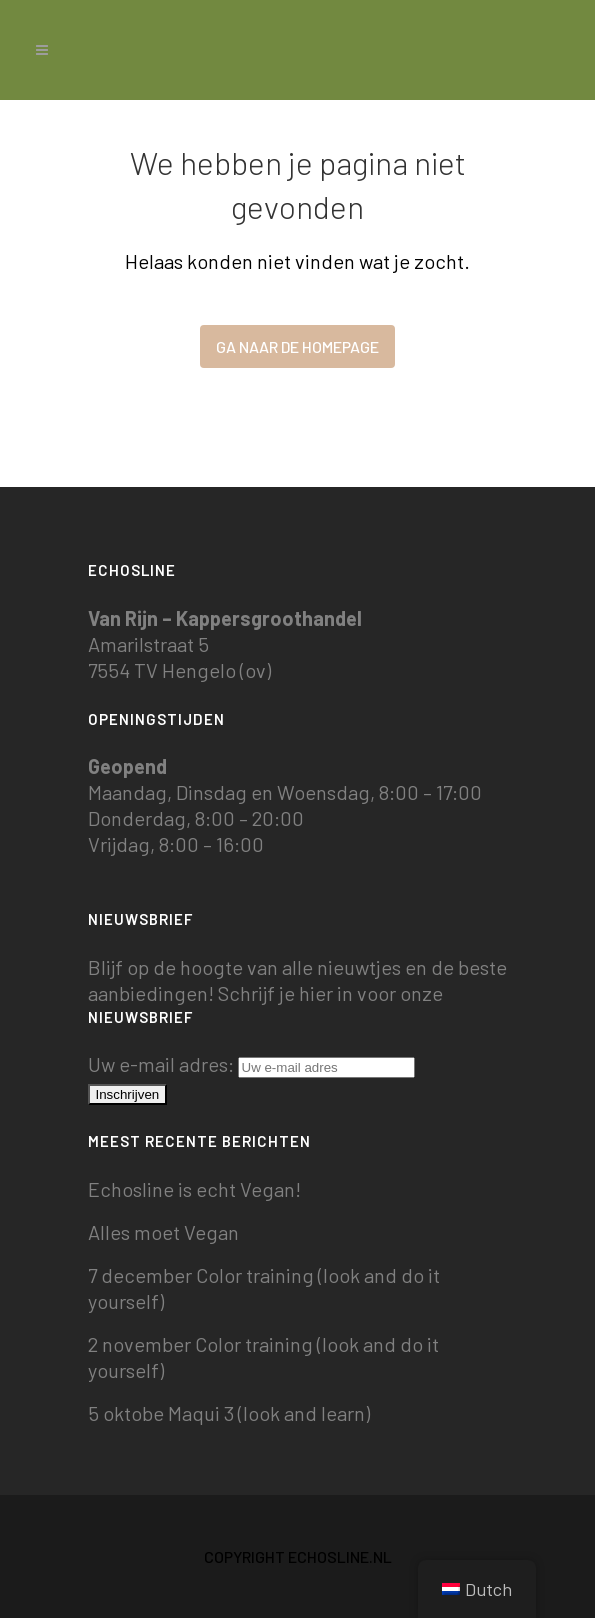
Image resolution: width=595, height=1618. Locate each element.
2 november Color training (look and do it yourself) (263, 1357)
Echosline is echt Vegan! (194, 1189)
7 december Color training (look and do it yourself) (264, 1288)
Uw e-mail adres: (251, 1064)
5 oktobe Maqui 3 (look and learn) (229, 1413)
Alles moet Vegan (163, 1232)
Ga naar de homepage (297, 346)
